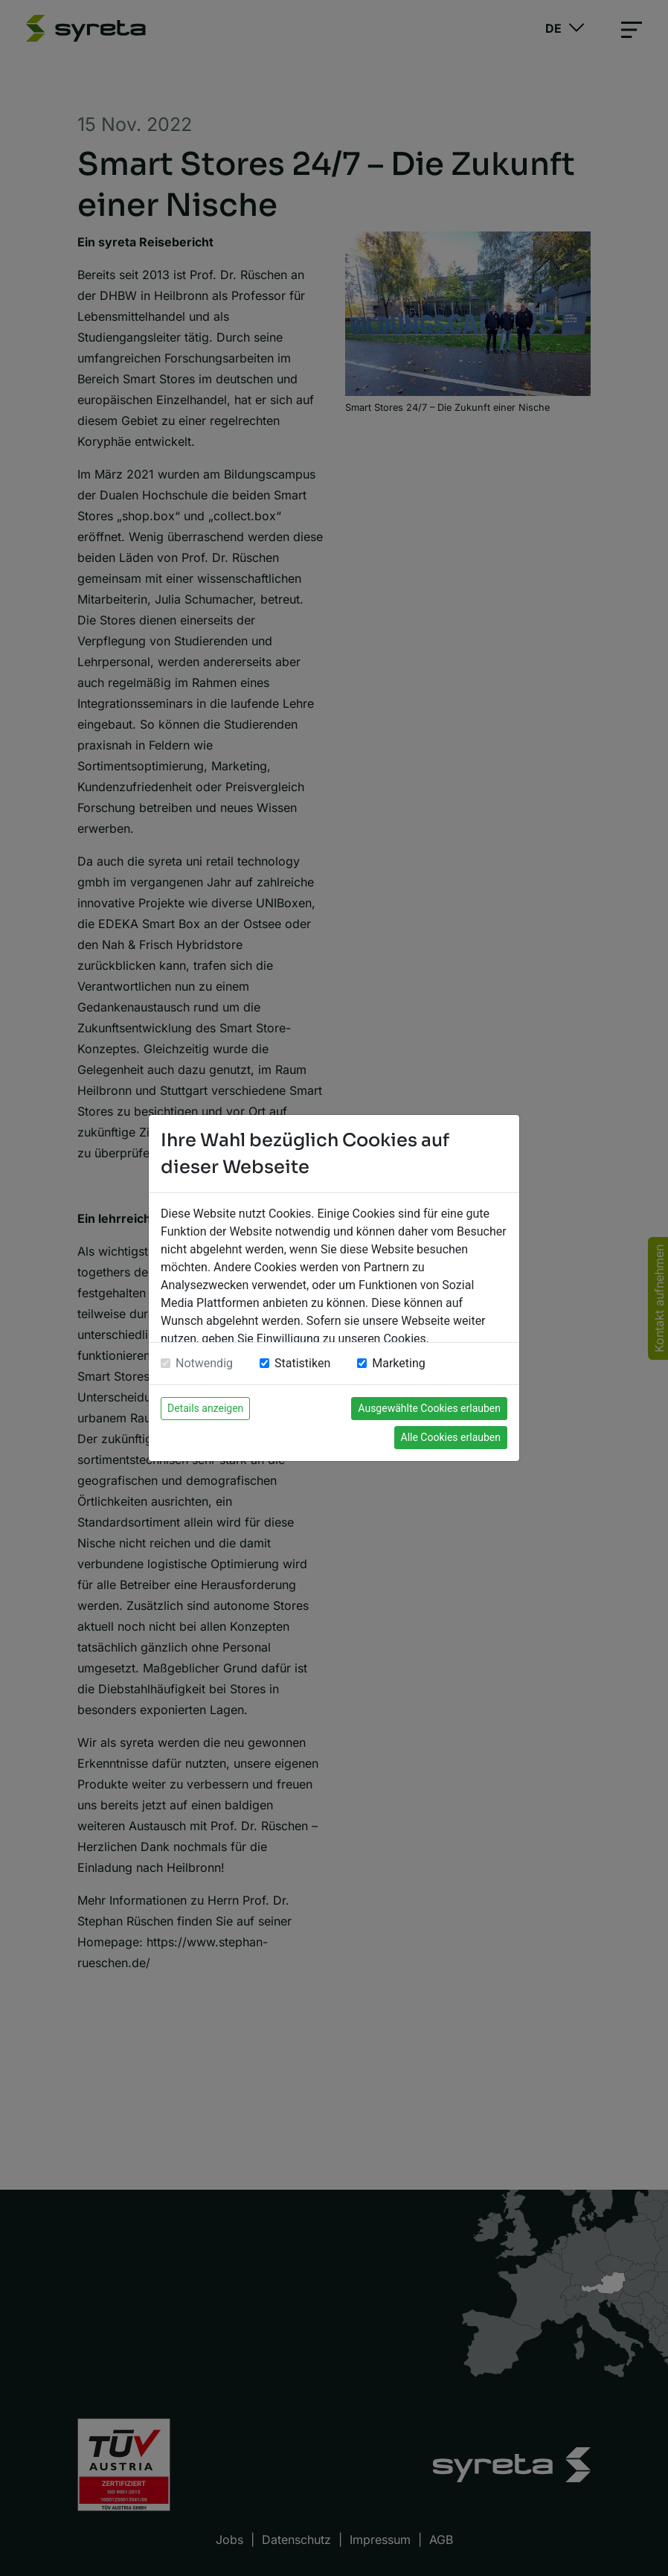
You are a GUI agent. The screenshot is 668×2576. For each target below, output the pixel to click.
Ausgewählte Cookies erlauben (429, 1408)
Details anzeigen (205, 1408)
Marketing (398, 1363)
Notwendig (204, 1363)
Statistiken (302, 1363)
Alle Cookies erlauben (451, 1437)
